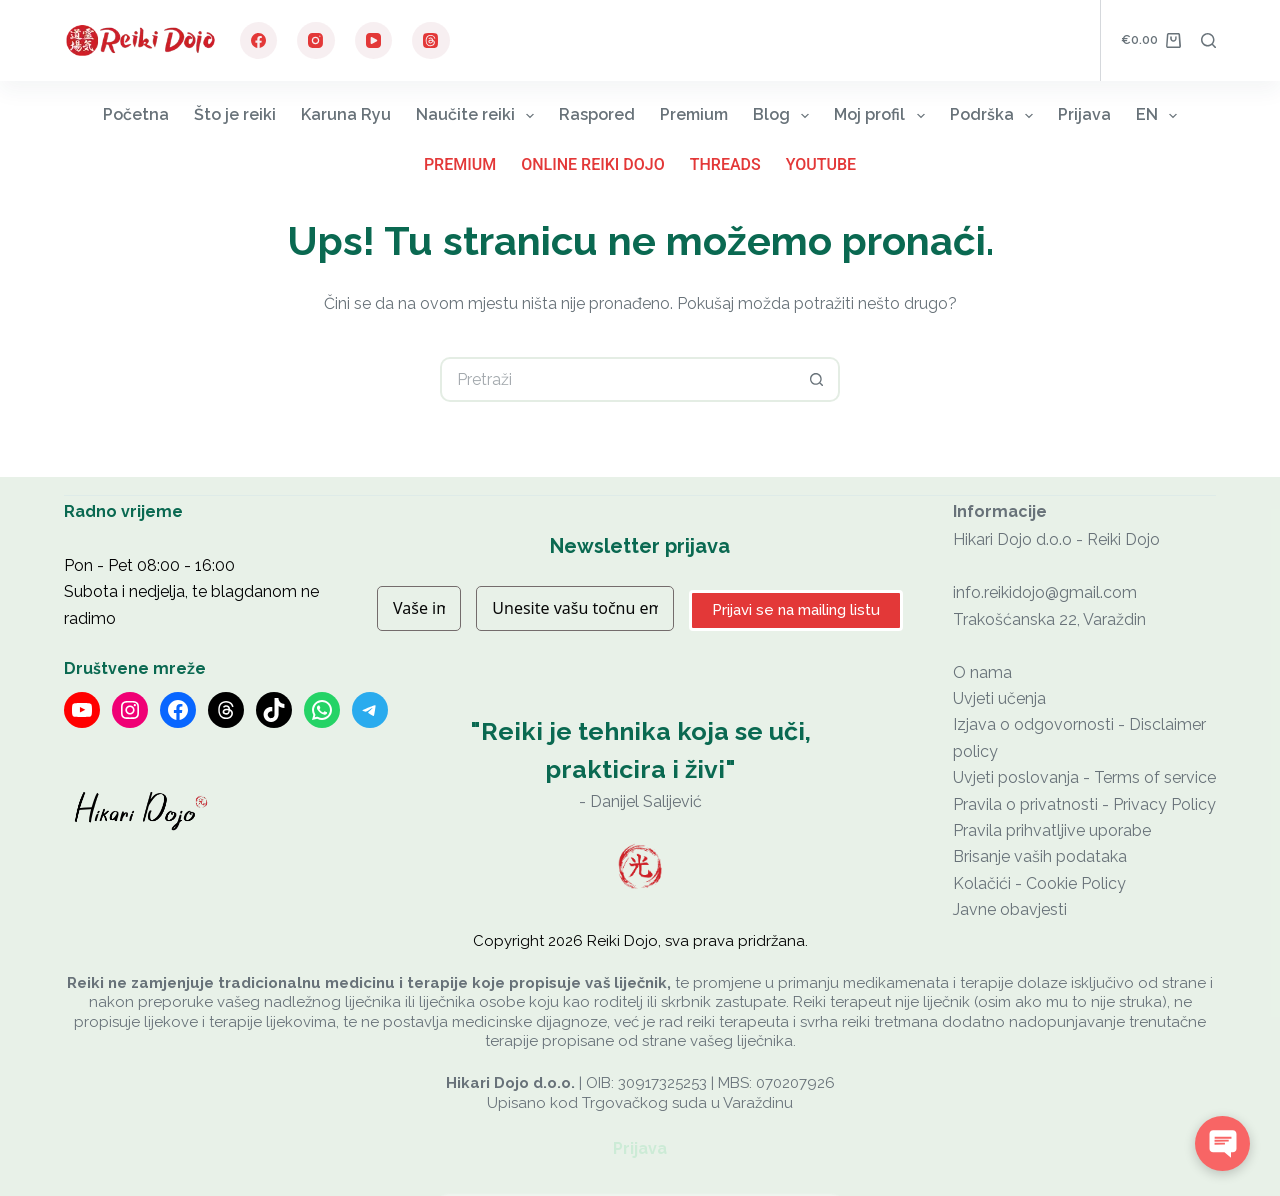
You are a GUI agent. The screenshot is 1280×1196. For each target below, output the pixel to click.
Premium (694, 114)
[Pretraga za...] (617, 379)
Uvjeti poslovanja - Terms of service (1084, 777)
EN (1160, 115)
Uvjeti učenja (999, 698)
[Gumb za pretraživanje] (817, 379)
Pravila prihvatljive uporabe (1052, 830)
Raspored (597, 114)
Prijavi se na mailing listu (796, 610)
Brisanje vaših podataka (1040, 856)
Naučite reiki (479, 115)
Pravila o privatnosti (1025, 804)
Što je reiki (235, 114)
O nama (982, 672)
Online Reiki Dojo (593, 164)
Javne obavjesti (1010, 909)
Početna (136, 114)
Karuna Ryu (346, 114)
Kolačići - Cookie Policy (1039, 883)
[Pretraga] (1208, 40)
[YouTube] (374, 41)
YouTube (821, 164)
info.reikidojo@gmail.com (1045, 592)
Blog (785, 115)
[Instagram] (316, 41)
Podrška (995, 115)
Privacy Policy (1164, 804)
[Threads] (431, 41)
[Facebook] (259, 41)
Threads (725, 164)
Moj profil (883, 115)
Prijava (1084, 114)
